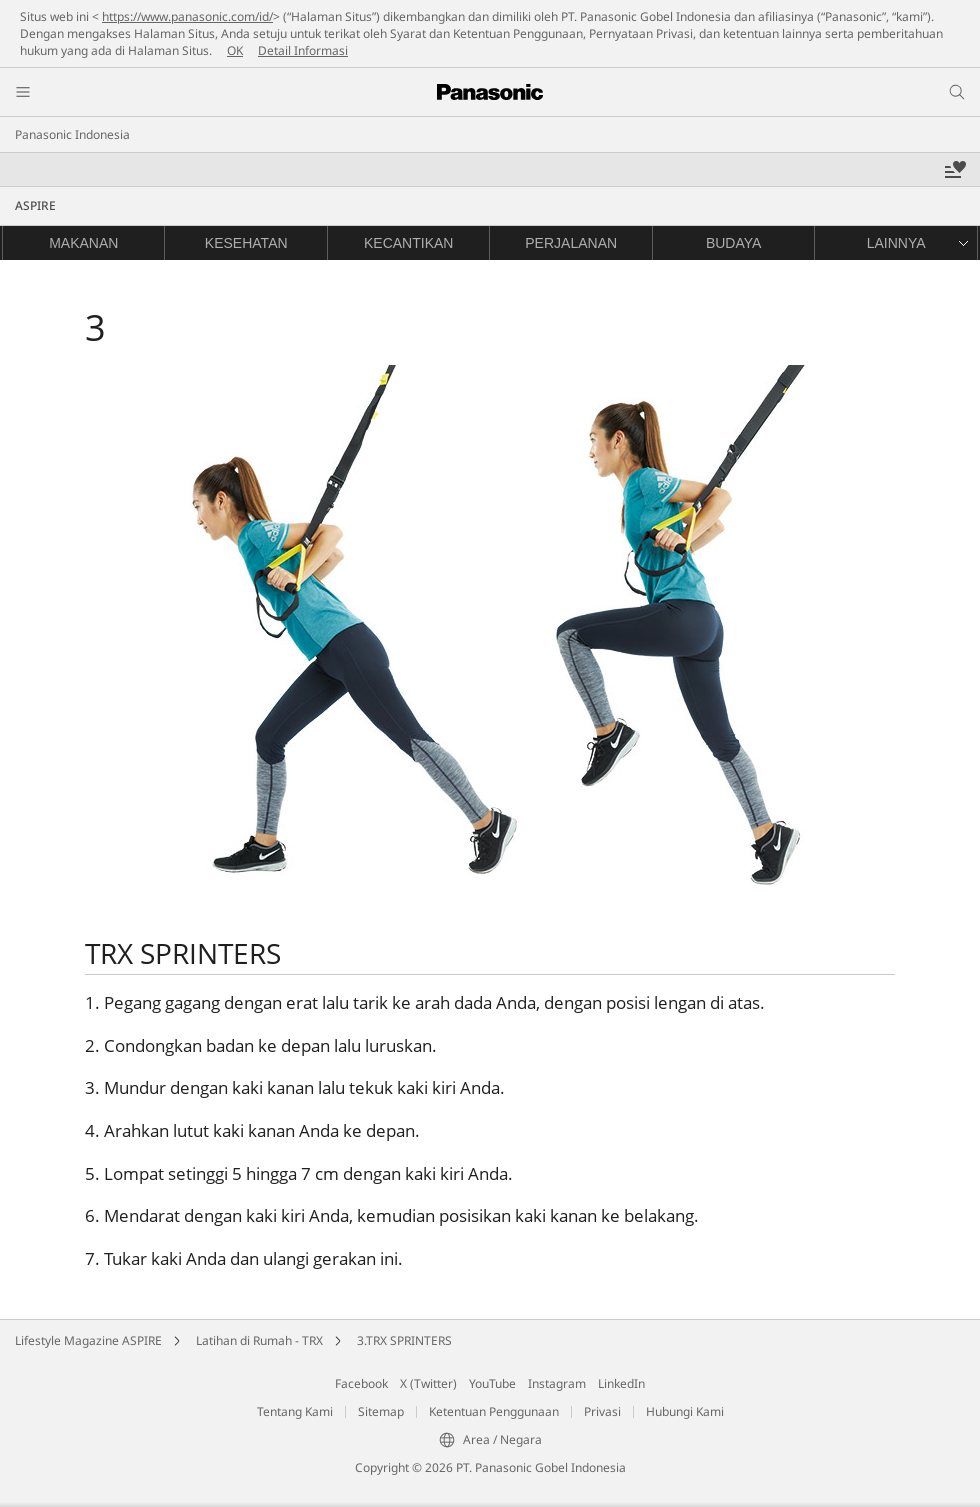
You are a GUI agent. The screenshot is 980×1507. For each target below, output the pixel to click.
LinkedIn (621, 1383)
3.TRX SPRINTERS (404, 1340)
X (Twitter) (428, 1383)
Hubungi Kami (685, 1411)
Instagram (557, 1383)
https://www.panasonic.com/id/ (187, 16)
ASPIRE (35, 205)
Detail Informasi (303, 50)
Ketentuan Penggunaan (494, 1411)
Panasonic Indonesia (72, 134)
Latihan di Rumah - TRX (259, 1340)
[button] (895, 243)
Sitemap (381, 1411)
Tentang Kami (295, 1411)
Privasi (602, 1411)
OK (235, 50)
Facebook (361, 1383)
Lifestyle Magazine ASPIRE (88, 1340)
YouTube (492, 1383)
